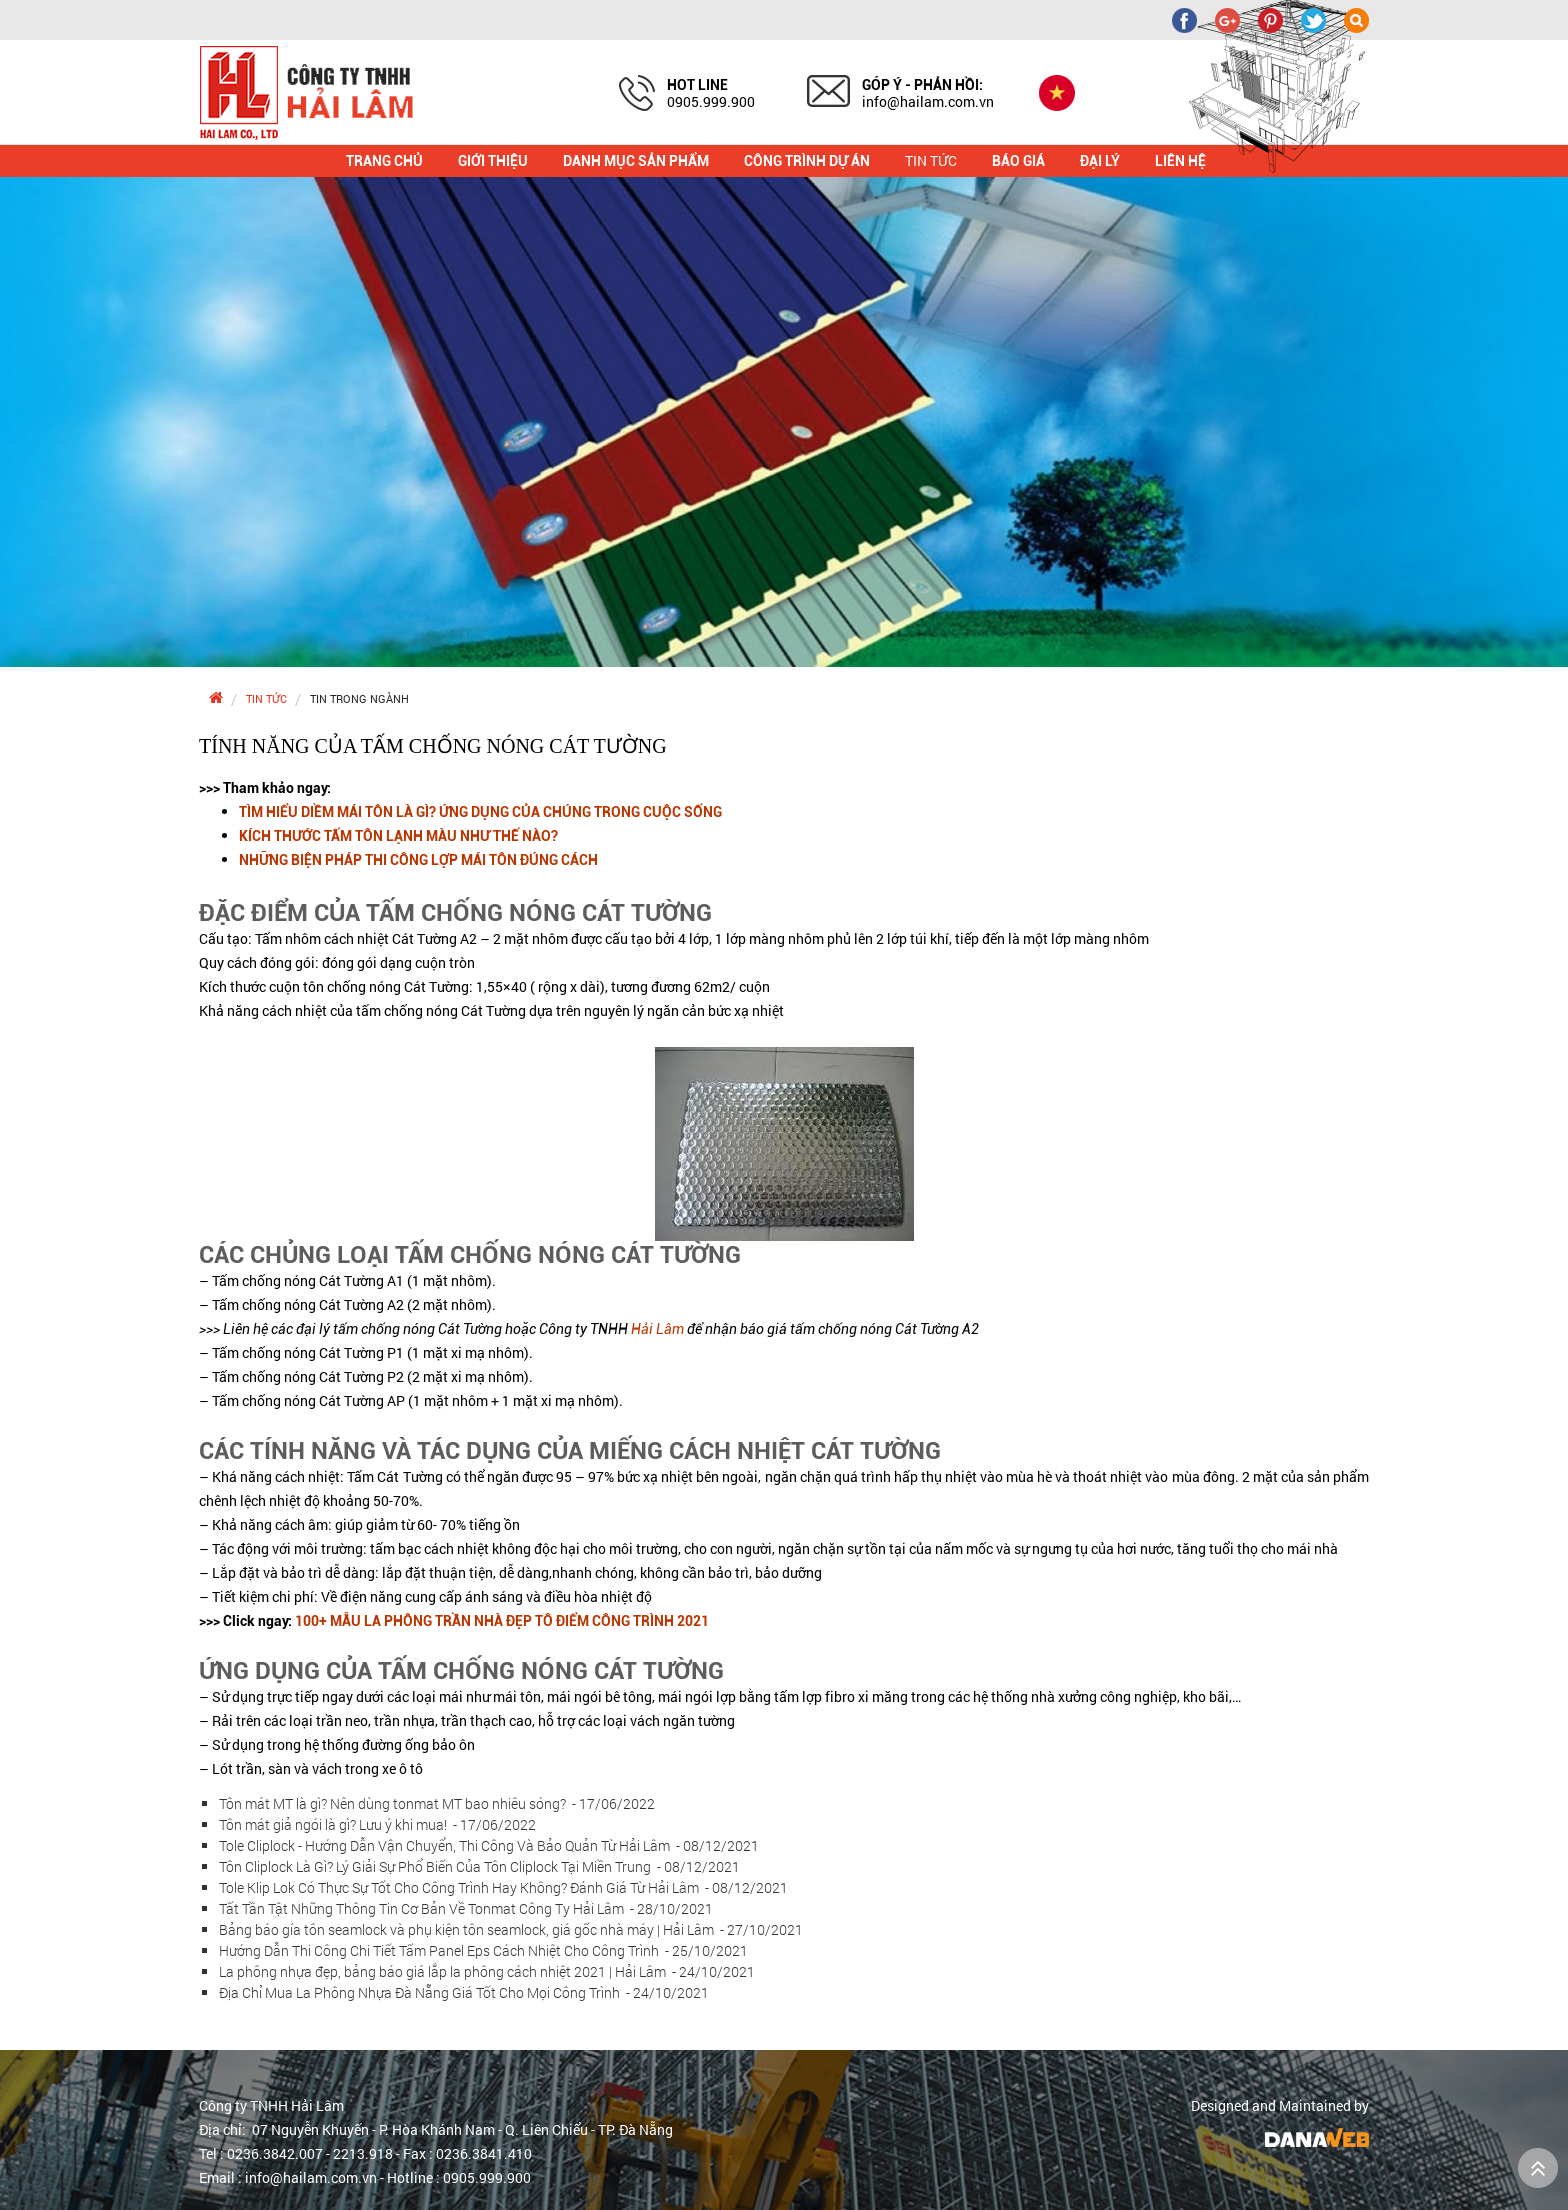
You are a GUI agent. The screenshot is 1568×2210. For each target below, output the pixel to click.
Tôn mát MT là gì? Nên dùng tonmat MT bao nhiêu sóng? (437, 1803)
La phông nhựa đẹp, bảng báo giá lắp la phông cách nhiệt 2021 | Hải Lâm (487, 1971)
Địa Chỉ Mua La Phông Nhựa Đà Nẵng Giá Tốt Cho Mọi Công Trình (464, 1992)
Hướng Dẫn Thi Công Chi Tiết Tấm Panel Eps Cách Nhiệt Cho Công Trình (483, 1950)
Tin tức (266, 698)
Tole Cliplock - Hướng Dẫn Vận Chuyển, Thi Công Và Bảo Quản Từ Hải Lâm (489, 1845)
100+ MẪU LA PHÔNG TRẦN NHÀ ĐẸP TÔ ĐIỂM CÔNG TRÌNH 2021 (502, 1621)
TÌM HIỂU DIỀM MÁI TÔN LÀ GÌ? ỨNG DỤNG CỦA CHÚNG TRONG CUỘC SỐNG (480, 812)
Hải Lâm (657, 1329)
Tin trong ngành (359, 698)
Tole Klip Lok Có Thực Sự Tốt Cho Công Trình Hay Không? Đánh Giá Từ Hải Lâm (503, 1887)
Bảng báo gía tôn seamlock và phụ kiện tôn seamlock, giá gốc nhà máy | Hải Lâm (511, 1929)
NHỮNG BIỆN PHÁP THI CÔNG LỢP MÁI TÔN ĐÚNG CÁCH (418, 860)
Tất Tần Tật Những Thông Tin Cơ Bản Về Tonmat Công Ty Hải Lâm (466, 1908)
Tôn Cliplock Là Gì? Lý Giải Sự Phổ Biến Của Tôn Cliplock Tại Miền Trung (479, 1866)
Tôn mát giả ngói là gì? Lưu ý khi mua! (377, 1824)
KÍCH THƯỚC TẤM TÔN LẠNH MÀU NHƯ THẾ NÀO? (398, 836)
